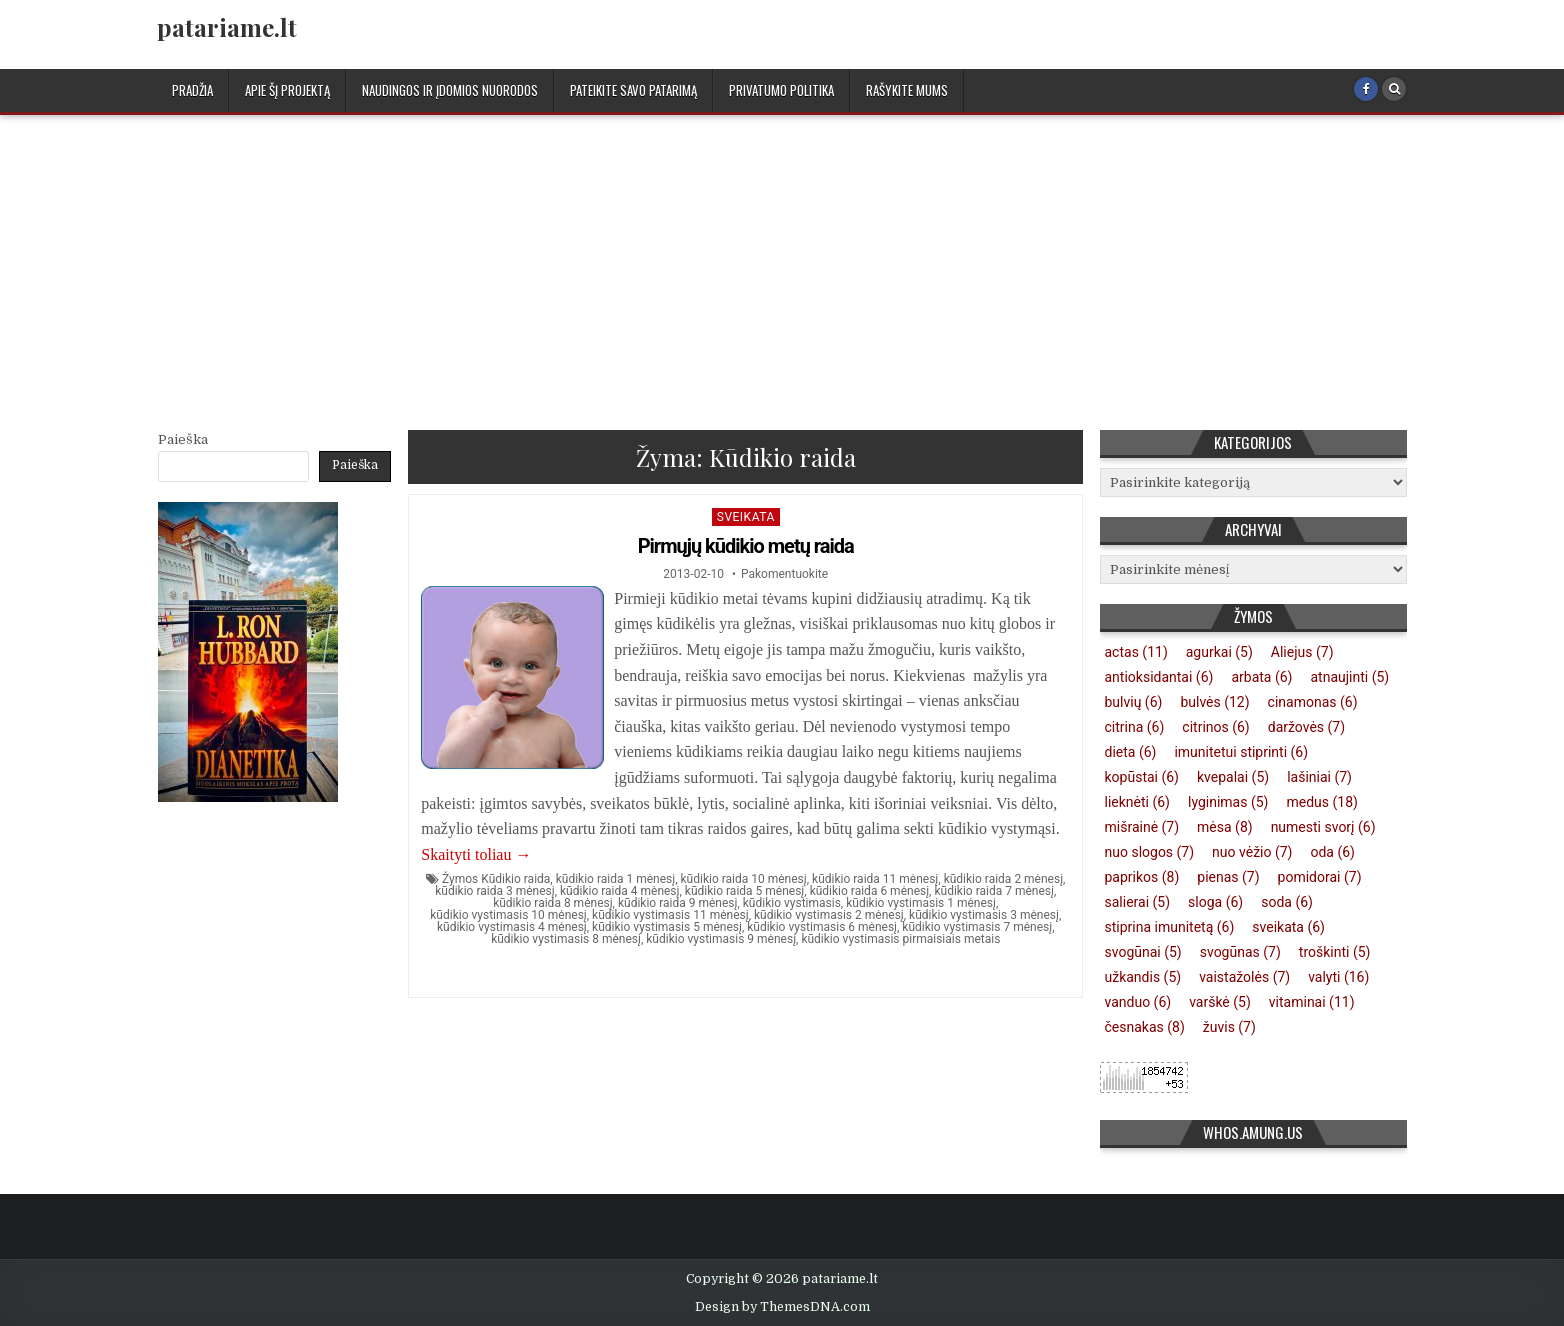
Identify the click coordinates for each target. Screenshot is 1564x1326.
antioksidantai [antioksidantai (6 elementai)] (1159, 677)
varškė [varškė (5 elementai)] (1220, 1002)
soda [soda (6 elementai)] (1287, 902)
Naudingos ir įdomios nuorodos (450, 90)
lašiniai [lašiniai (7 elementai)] (1319, 777)
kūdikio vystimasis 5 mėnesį (667, 927)
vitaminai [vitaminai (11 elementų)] (1312, 1002)
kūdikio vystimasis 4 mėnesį (512, 927)
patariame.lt (227, 27)
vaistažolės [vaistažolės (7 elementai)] (1244, 977)
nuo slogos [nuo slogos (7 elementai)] (1150, 852)
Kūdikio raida (515, 879)
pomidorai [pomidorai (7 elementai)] (1320, 877)
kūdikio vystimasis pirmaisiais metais (900, 939)
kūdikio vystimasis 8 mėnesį (566, 939)
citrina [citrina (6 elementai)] (1135, 727)
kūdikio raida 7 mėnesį (993, 891)
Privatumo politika (781, 90)
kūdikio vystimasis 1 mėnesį (921, 903)
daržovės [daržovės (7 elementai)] (1306, 727)
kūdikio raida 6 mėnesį (869, 891)
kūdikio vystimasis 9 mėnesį (721, 939)
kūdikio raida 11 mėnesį (875, 879)
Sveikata (746, 517)
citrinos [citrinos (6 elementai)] (1215, 727)
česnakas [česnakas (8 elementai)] (1145, 1027)
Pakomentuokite (784, 574)
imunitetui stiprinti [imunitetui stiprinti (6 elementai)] (1241, 752)
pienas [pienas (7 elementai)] (1228, 877)
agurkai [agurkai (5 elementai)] (1219, 652)
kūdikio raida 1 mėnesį (615, 879)
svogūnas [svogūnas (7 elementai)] (1240, 952)
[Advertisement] (782, 265)
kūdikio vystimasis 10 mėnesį (508, 915)
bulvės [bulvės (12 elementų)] (1214, 702)
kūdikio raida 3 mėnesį (494, 891)
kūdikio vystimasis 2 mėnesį (829, 915)
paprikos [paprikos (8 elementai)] (1142, 877)
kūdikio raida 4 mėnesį (619, 891)
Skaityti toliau (476, 854)
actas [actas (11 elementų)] (1136, 652)
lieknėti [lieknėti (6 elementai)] (1137, 802)
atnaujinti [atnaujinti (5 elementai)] (1349, 677)
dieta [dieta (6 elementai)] (1131, 752)
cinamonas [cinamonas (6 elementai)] (1313, 702)
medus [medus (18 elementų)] (1321, 802)
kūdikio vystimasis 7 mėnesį (977, 927)
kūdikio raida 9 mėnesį (677, 903)
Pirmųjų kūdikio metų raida (746, 546)
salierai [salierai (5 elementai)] (1138, 902)
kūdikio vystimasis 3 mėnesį (984, 915)
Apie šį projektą (287, 90)
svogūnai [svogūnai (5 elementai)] (1143, 952)
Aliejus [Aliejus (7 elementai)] (1302, 652)
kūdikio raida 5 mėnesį (744, 891)
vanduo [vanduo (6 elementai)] (1138, 1002)
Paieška (183, 439)
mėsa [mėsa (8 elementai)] (1225, 827)
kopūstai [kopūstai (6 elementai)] (1142, 777)
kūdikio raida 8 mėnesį (552, 903)
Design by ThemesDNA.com (782, 1307)
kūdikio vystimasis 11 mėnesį (670, 915)
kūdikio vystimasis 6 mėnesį (822, 927)
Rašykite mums (907, 90)
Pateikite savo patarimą (633, 90)
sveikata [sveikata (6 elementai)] (1288, 927)
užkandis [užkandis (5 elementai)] (1143, 977)
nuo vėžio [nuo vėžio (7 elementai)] (1252, 852)
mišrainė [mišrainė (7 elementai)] (1142, 827)
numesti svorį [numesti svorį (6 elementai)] (1323, 827)
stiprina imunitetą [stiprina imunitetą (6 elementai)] (1170, 927)
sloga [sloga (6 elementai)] (1215, 902)
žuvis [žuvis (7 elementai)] (1229, 1027)
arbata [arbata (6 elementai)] (1261, 677)
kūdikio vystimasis (792, 903)
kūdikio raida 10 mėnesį (744, 879)
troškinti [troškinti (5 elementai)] (1335, 952)
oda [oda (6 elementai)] (1332, 852)
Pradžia (192, 90)
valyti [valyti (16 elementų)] (1338, 977)
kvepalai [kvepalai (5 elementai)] (1233, 777)
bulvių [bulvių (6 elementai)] (1134, 702)
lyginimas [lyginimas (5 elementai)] (1228, 802)
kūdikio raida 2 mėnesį (1003, 879)
